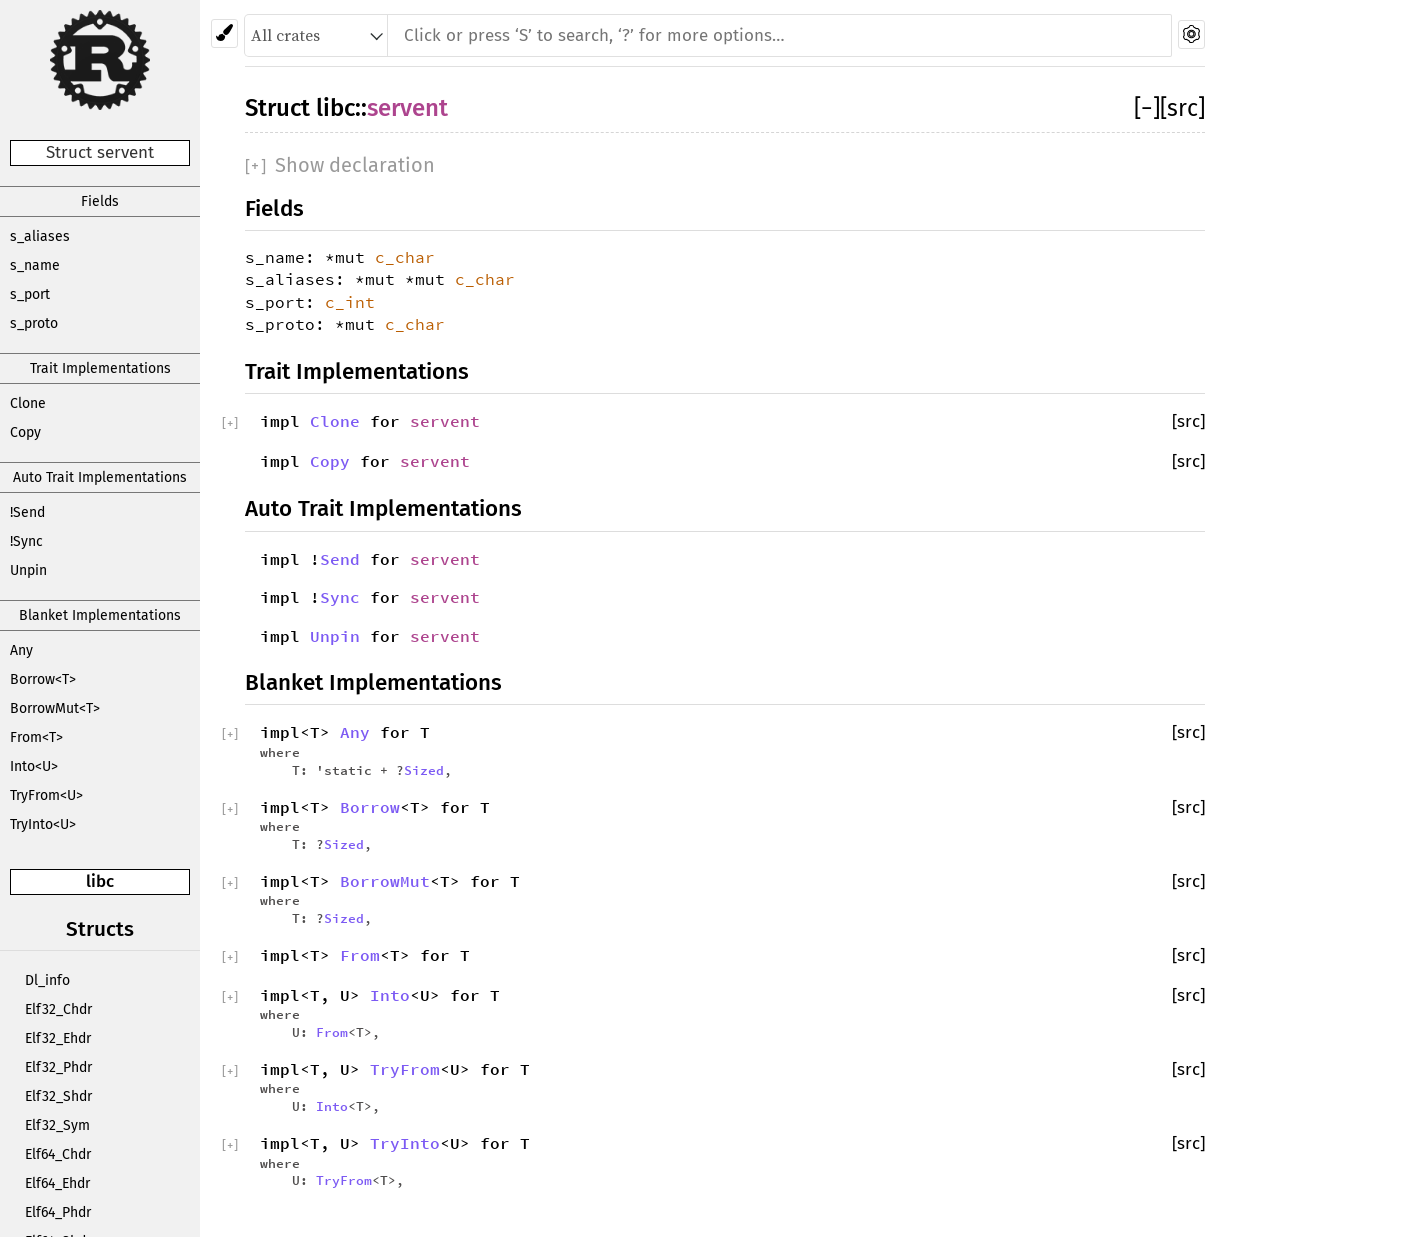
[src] (1182, 108)
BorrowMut (385, 881)
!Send (27, 512)
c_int (350, 302)
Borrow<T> (43, 679)
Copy (25, 432)
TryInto (405, 1143)
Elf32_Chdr (58, 1009)
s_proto (34, 323)
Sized (424, 770)
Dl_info (47, 980)
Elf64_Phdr (58, 1212)
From (360, 955)
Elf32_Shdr (58, 1096)
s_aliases (40, 236)
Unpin (28, 570)
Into (390, 995)
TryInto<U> (43, 824)
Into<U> (34, 766)
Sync (340, 597)
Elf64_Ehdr (57, 1183)
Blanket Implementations (100, 615)
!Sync (26, 541)
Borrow (370, 807)
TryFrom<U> (46, 795)
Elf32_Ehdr (58, 1038)
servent (407, 108)
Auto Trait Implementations (100, 477)
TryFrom (405, 1069)
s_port (30, 294)
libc (100, 881)
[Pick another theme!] (224, 33)
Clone (28, 403)
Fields (100, 201)
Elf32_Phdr (58, 1067)
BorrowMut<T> (55, 708)
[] (1147, 108)
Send (340, 559)
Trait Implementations (100, 368)
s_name (35, 265)
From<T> (36, 737)
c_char (405, 257)
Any (21, 650)
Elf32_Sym (57, 1125)
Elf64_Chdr (58, 1154)
